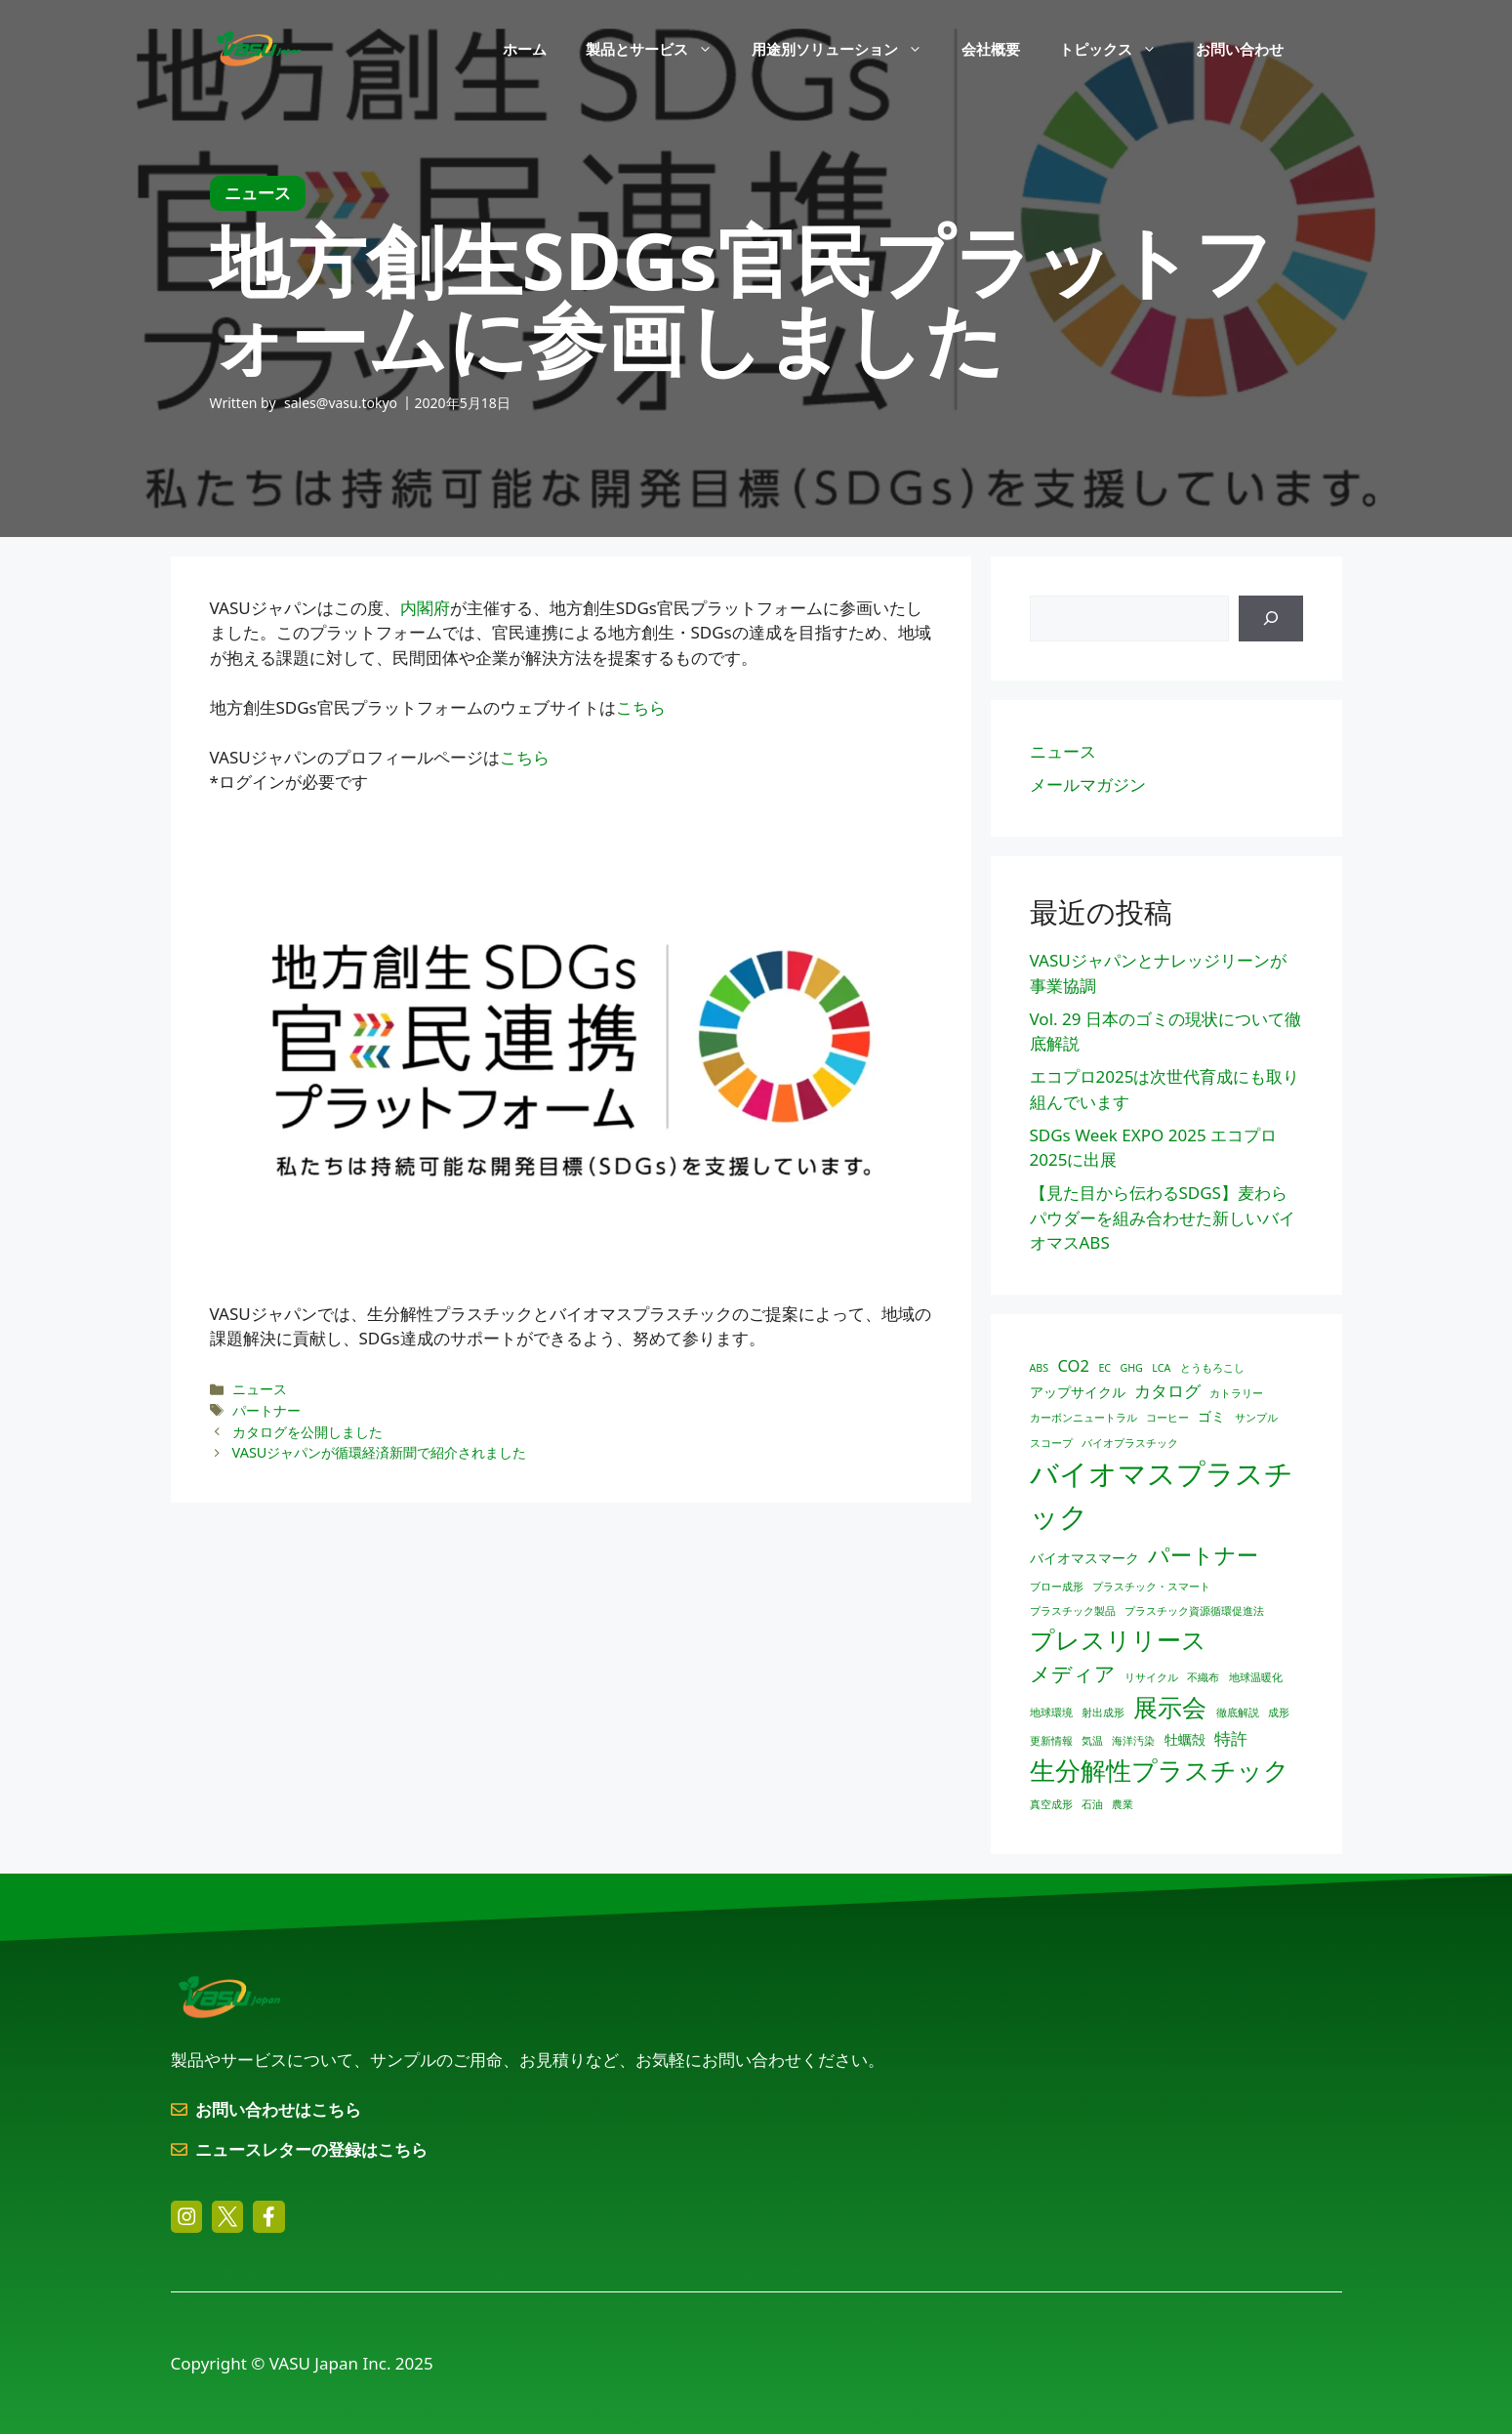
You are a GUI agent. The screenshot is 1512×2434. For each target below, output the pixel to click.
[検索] (1271, 619)
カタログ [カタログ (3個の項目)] (1167, 1391)
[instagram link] (186, 2216)
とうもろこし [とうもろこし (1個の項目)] (1212, 1368)
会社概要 (990, 49)
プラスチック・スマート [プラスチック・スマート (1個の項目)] (1151, 1586)
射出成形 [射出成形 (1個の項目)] (1103, 1712)
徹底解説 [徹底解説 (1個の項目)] (1237, 1712)
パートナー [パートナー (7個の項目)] (1203, 1555)
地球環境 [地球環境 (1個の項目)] (1051, 1712)
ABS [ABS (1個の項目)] (1039, 1368)
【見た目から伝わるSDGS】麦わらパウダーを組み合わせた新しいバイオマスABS (1162, 1217)
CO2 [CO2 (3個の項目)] (1073, 1365)
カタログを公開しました (307, 1432)
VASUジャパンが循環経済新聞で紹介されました (379, 1452)
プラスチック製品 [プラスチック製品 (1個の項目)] (1073, 1611)
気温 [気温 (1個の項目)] (1092, 1741)
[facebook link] (268, 2216)
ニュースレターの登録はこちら (311, 2149)
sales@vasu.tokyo (340, 402)
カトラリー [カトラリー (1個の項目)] (1236, 1393)
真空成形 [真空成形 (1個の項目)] (1051, 1804)
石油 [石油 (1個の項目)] (1092, 1804)
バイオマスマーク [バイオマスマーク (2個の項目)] (1084, 1557)
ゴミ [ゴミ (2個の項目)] (1211, 1416)
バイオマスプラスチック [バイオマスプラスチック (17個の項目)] (1161, 1495)
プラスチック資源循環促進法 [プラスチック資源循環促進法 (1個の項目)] (1194, 1611)
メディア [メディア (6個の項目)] (1073, 1673)
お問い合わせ (1240, 49)
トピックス (1117, 49)
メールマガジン (1088, 784)
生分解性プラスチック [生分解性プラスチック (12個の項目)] (1159, 1770)
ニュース (259, 1389)
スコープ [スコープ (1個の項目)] (1051, 1443)
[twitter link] (227, 2216)
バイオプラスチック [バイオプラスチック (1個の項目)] (1130, 1443)
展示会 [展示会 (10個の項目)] (1169, 1706)
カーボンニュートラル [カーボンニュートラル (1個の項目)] (1083, 1417)
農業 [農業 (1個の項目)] (1122, 1804)
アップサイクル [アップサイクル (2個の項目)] (1077, 1391)
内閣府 (425, 608)
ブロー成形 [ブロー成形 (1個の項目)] (1056, 1586)
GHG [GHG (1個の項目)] (1131, 1368)
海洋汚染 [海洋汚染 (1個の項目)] (1133, 1741)
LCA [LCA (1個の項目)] (1161, 1368)
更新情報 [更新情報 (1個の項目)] (1051, 1741)
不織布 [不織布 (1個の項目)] (1203, 1677)
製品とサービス (659, 49)
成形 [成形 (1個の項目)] (1278, 1712)
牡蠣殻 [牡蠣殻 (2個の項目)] (1185, 1739)
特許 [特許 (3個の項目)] (1230, 1738)
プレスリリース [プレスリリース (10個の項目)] (1118, 1639)
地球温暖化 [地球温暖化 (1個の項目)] (1256, 1677)
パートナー (266, 1410)
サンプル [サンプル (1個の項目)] (1256, 1417)
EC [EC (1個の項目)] (1104, 1368)
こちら (641, 707)
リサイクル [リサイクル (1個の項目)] (1151, 1677)
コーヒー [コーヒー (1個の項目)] (1167, 1417)
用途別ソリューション (847, 49)
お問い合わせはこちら (278, 2109)
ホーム (525, 49)
